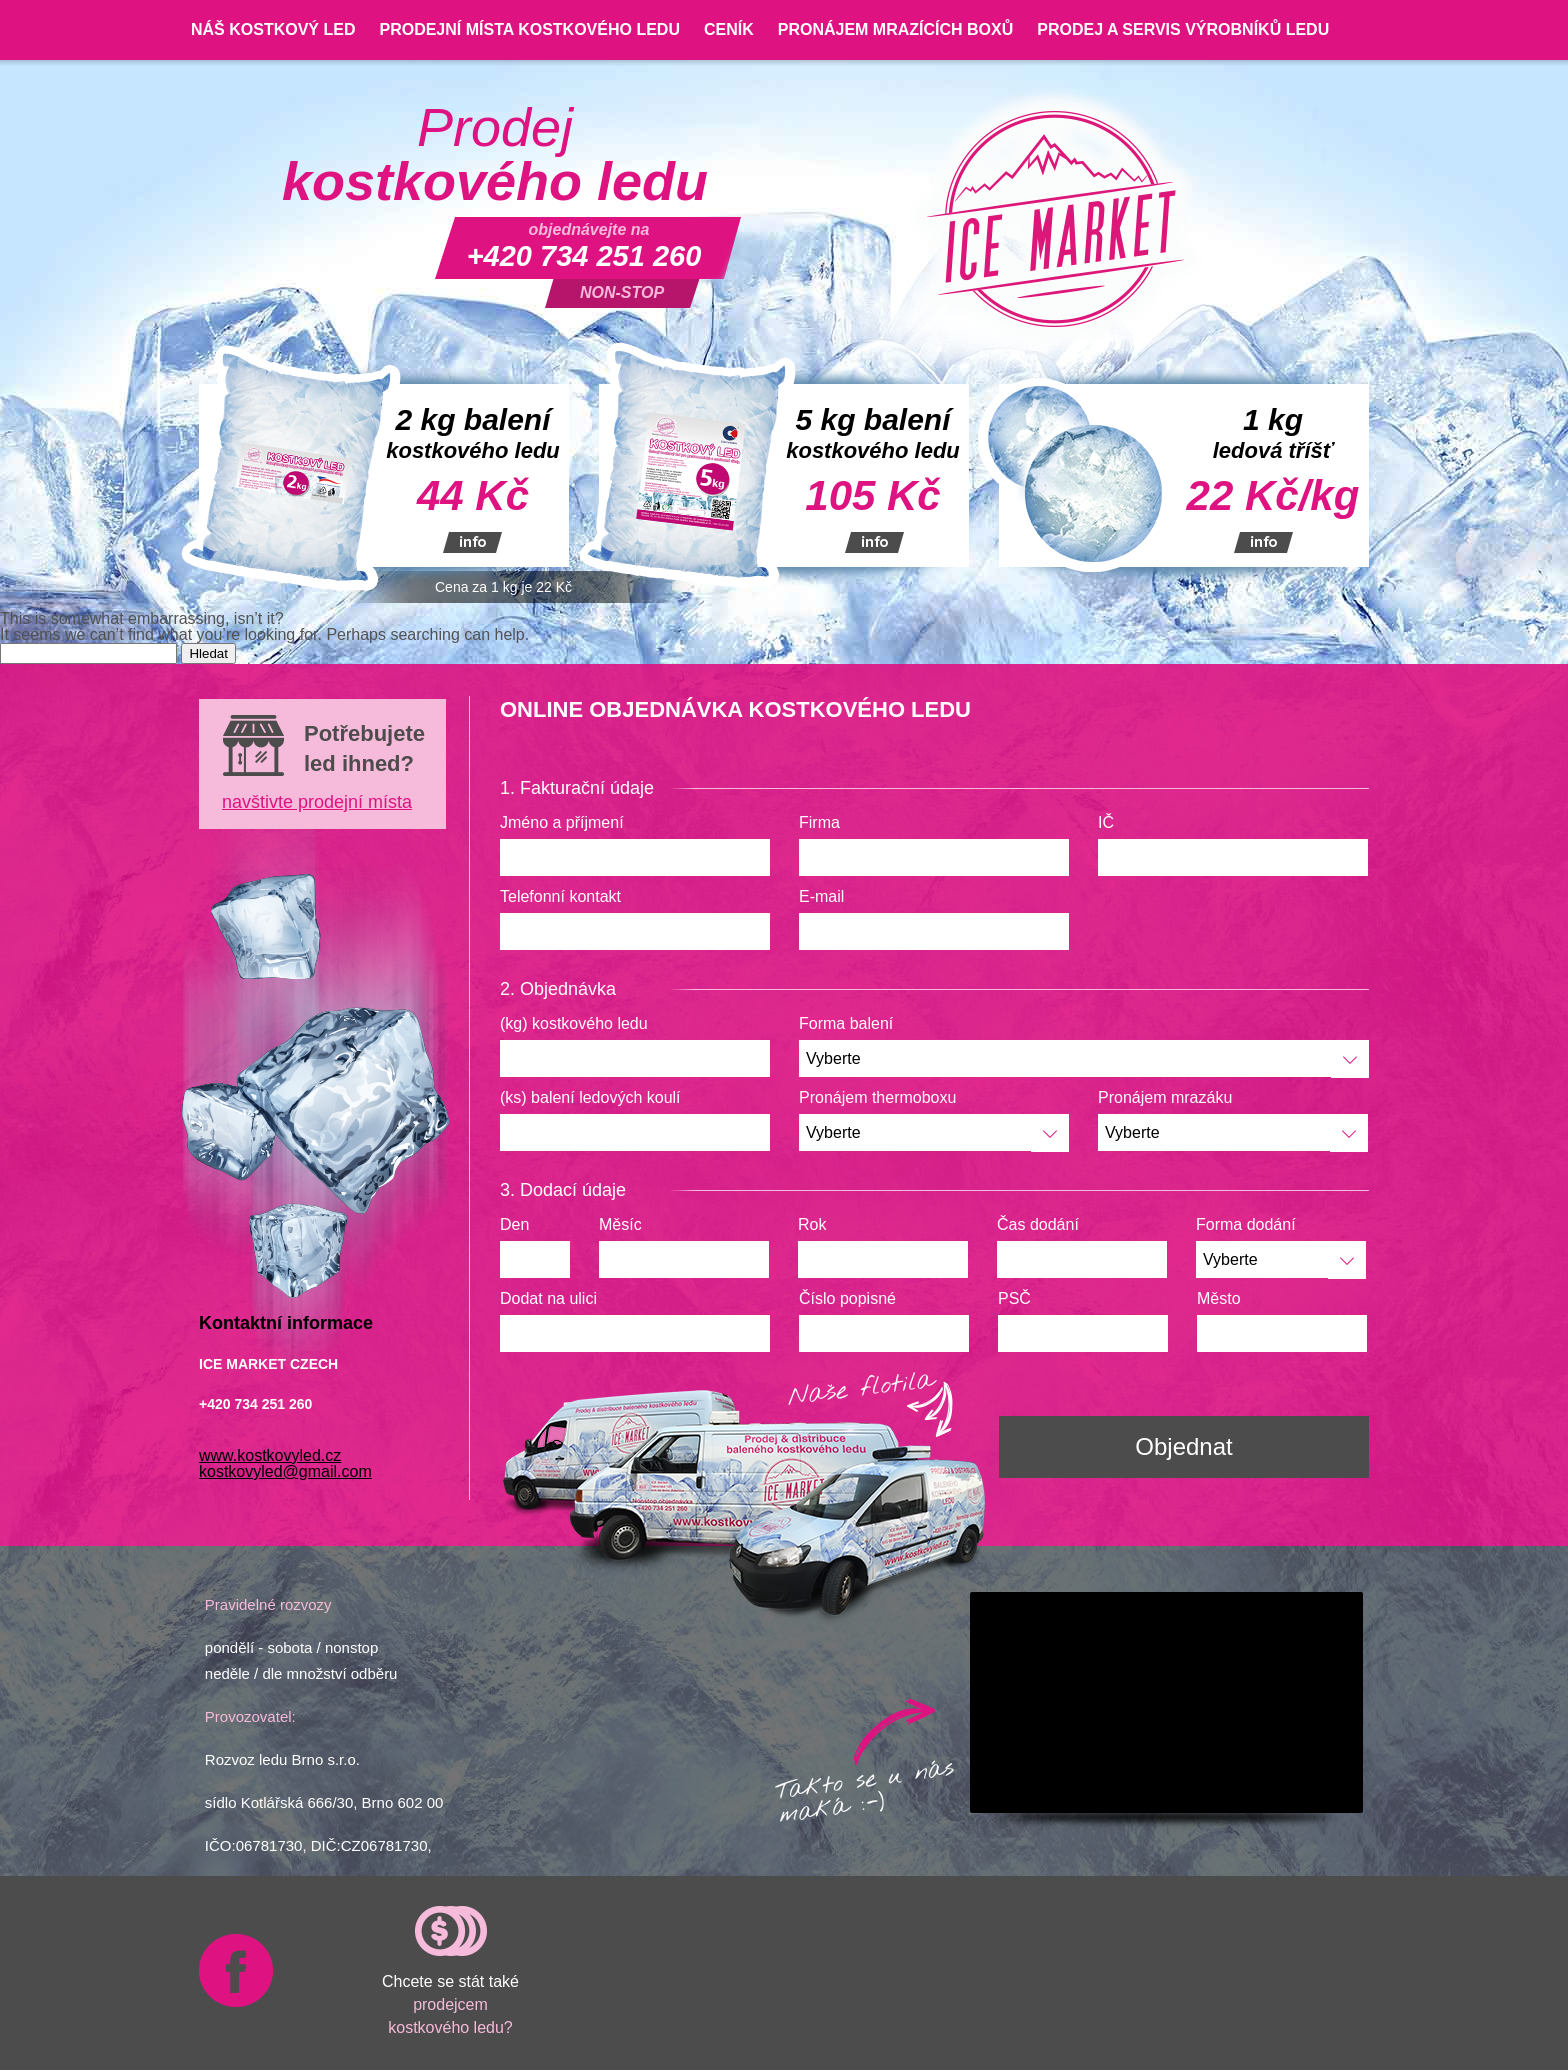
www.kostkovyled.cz (270, 1455)
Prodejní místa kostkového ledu (529, 29)
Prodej (495, 155)
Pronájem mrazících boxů (896, 29)
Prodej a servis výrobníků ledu (1183, 29)
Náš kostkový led (273, 29)
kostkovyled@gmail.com (285, 1471)
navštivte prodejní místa (317, 802)
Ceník (729, 29)
